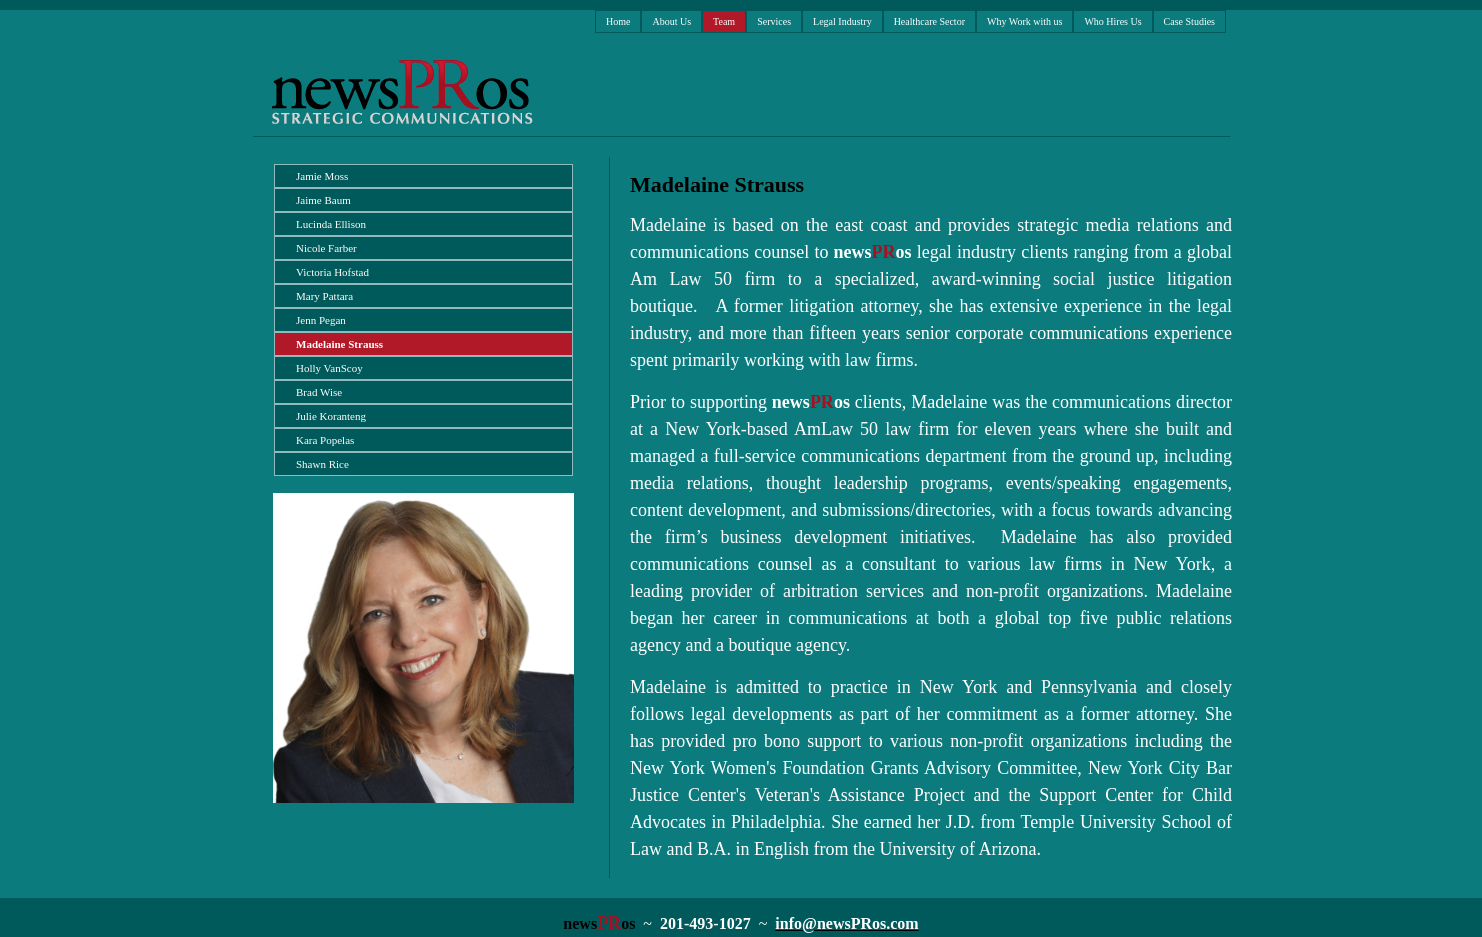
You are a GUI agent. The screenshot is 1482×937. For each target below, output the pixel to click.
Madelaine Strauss (339, 344)
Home (618, 21)
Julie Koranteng (331, 416)
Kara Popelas (325, 440)
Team (724, 21)
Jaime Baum (323, 200)
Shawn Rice (322, 464)
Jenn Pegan (321, 320)
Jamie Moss (322, 176)
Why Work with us (1024, 21)
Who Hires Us (1112, 21)
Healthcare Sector (929, 21)
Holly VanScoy (329, 368)
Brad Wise (319, 392)
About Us (671, 21)
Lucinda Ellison (331, 224)
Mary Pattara (324, 296)
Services (774, 21)
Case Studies (1189, 21)
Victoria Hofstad (332, 272)
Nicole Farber (326, 248)
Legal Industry (842, 21)
